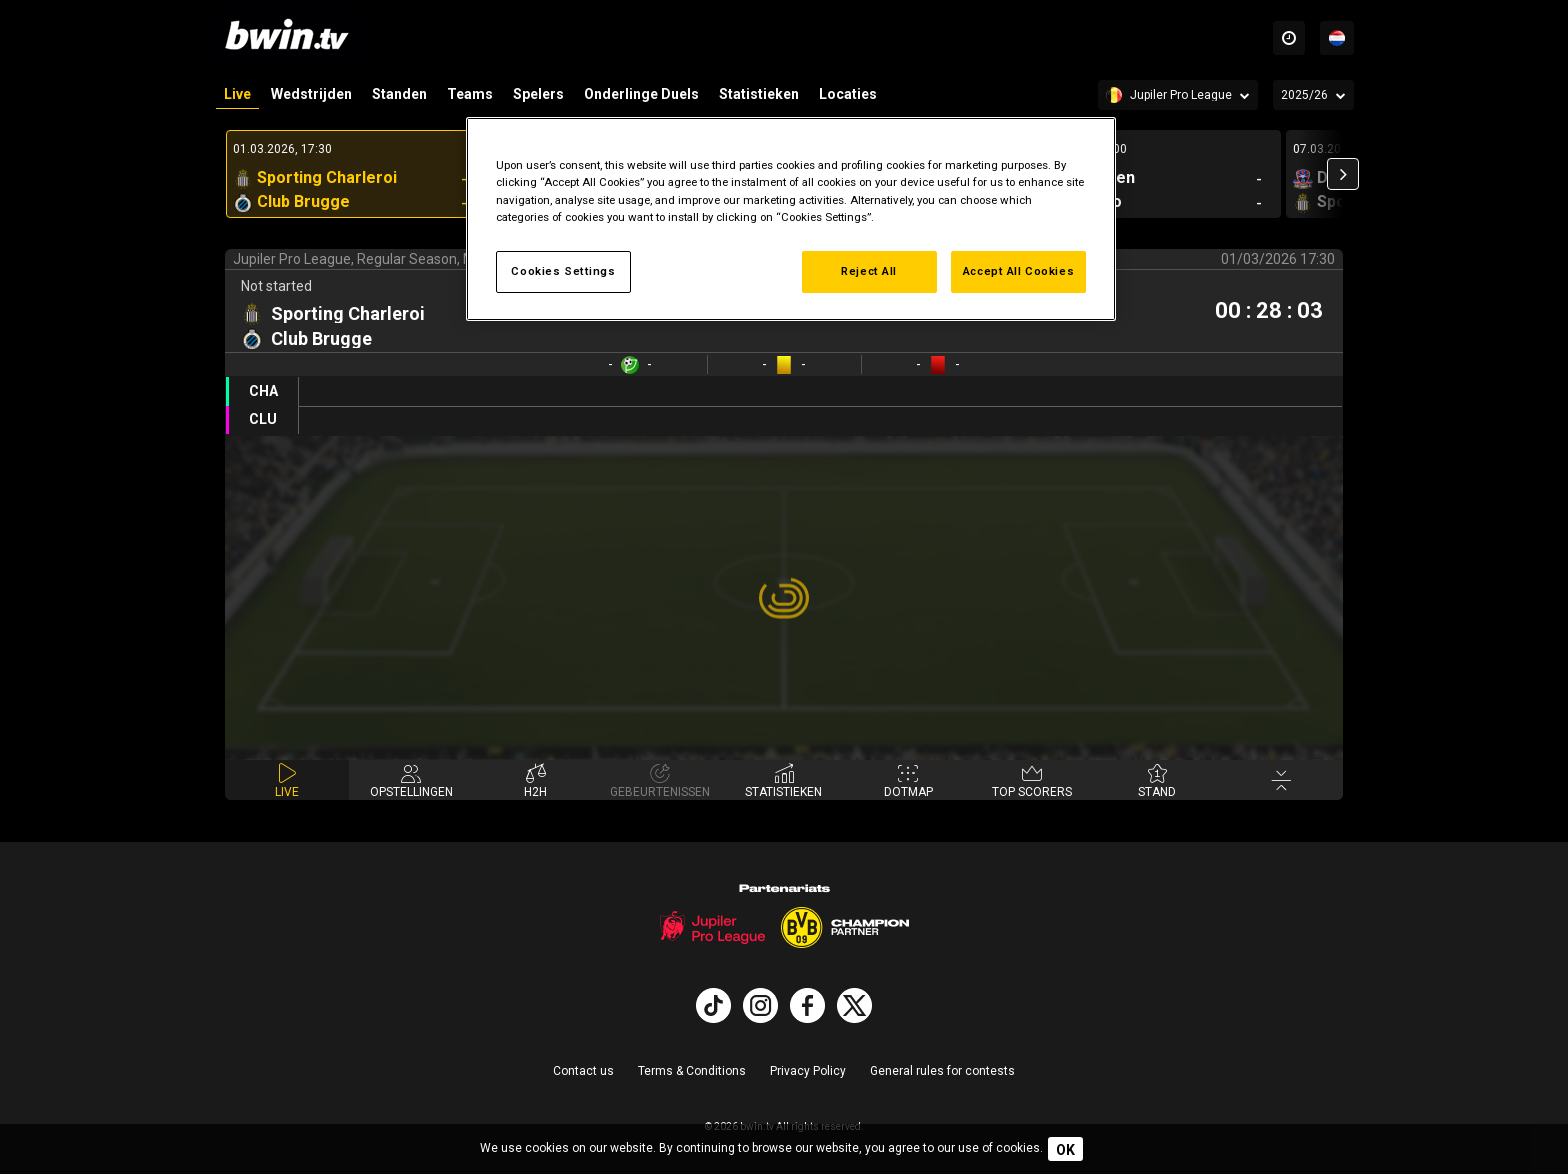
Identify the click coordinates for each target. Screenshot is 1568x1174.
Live (237, 94)
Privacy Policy (808, 1071)
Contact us (583, 1071)
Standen (399, 94)
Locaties (848, 94)
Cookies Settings (563, 271)
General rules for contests (942, 1071)
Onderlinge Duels (641, 94)
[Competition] (1178, 95)
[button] (1343, 174)
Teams (470, 94)
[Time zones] (1289, 38)
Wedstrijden (311, 94)
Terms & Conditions (692, 1071)
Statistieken (759, 94)
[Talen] (1337, 38)
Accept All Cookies (1018, 271)
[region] (791, 218)
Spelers (538, 94)
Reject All (869, 271)
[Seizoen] (1313, 95)
